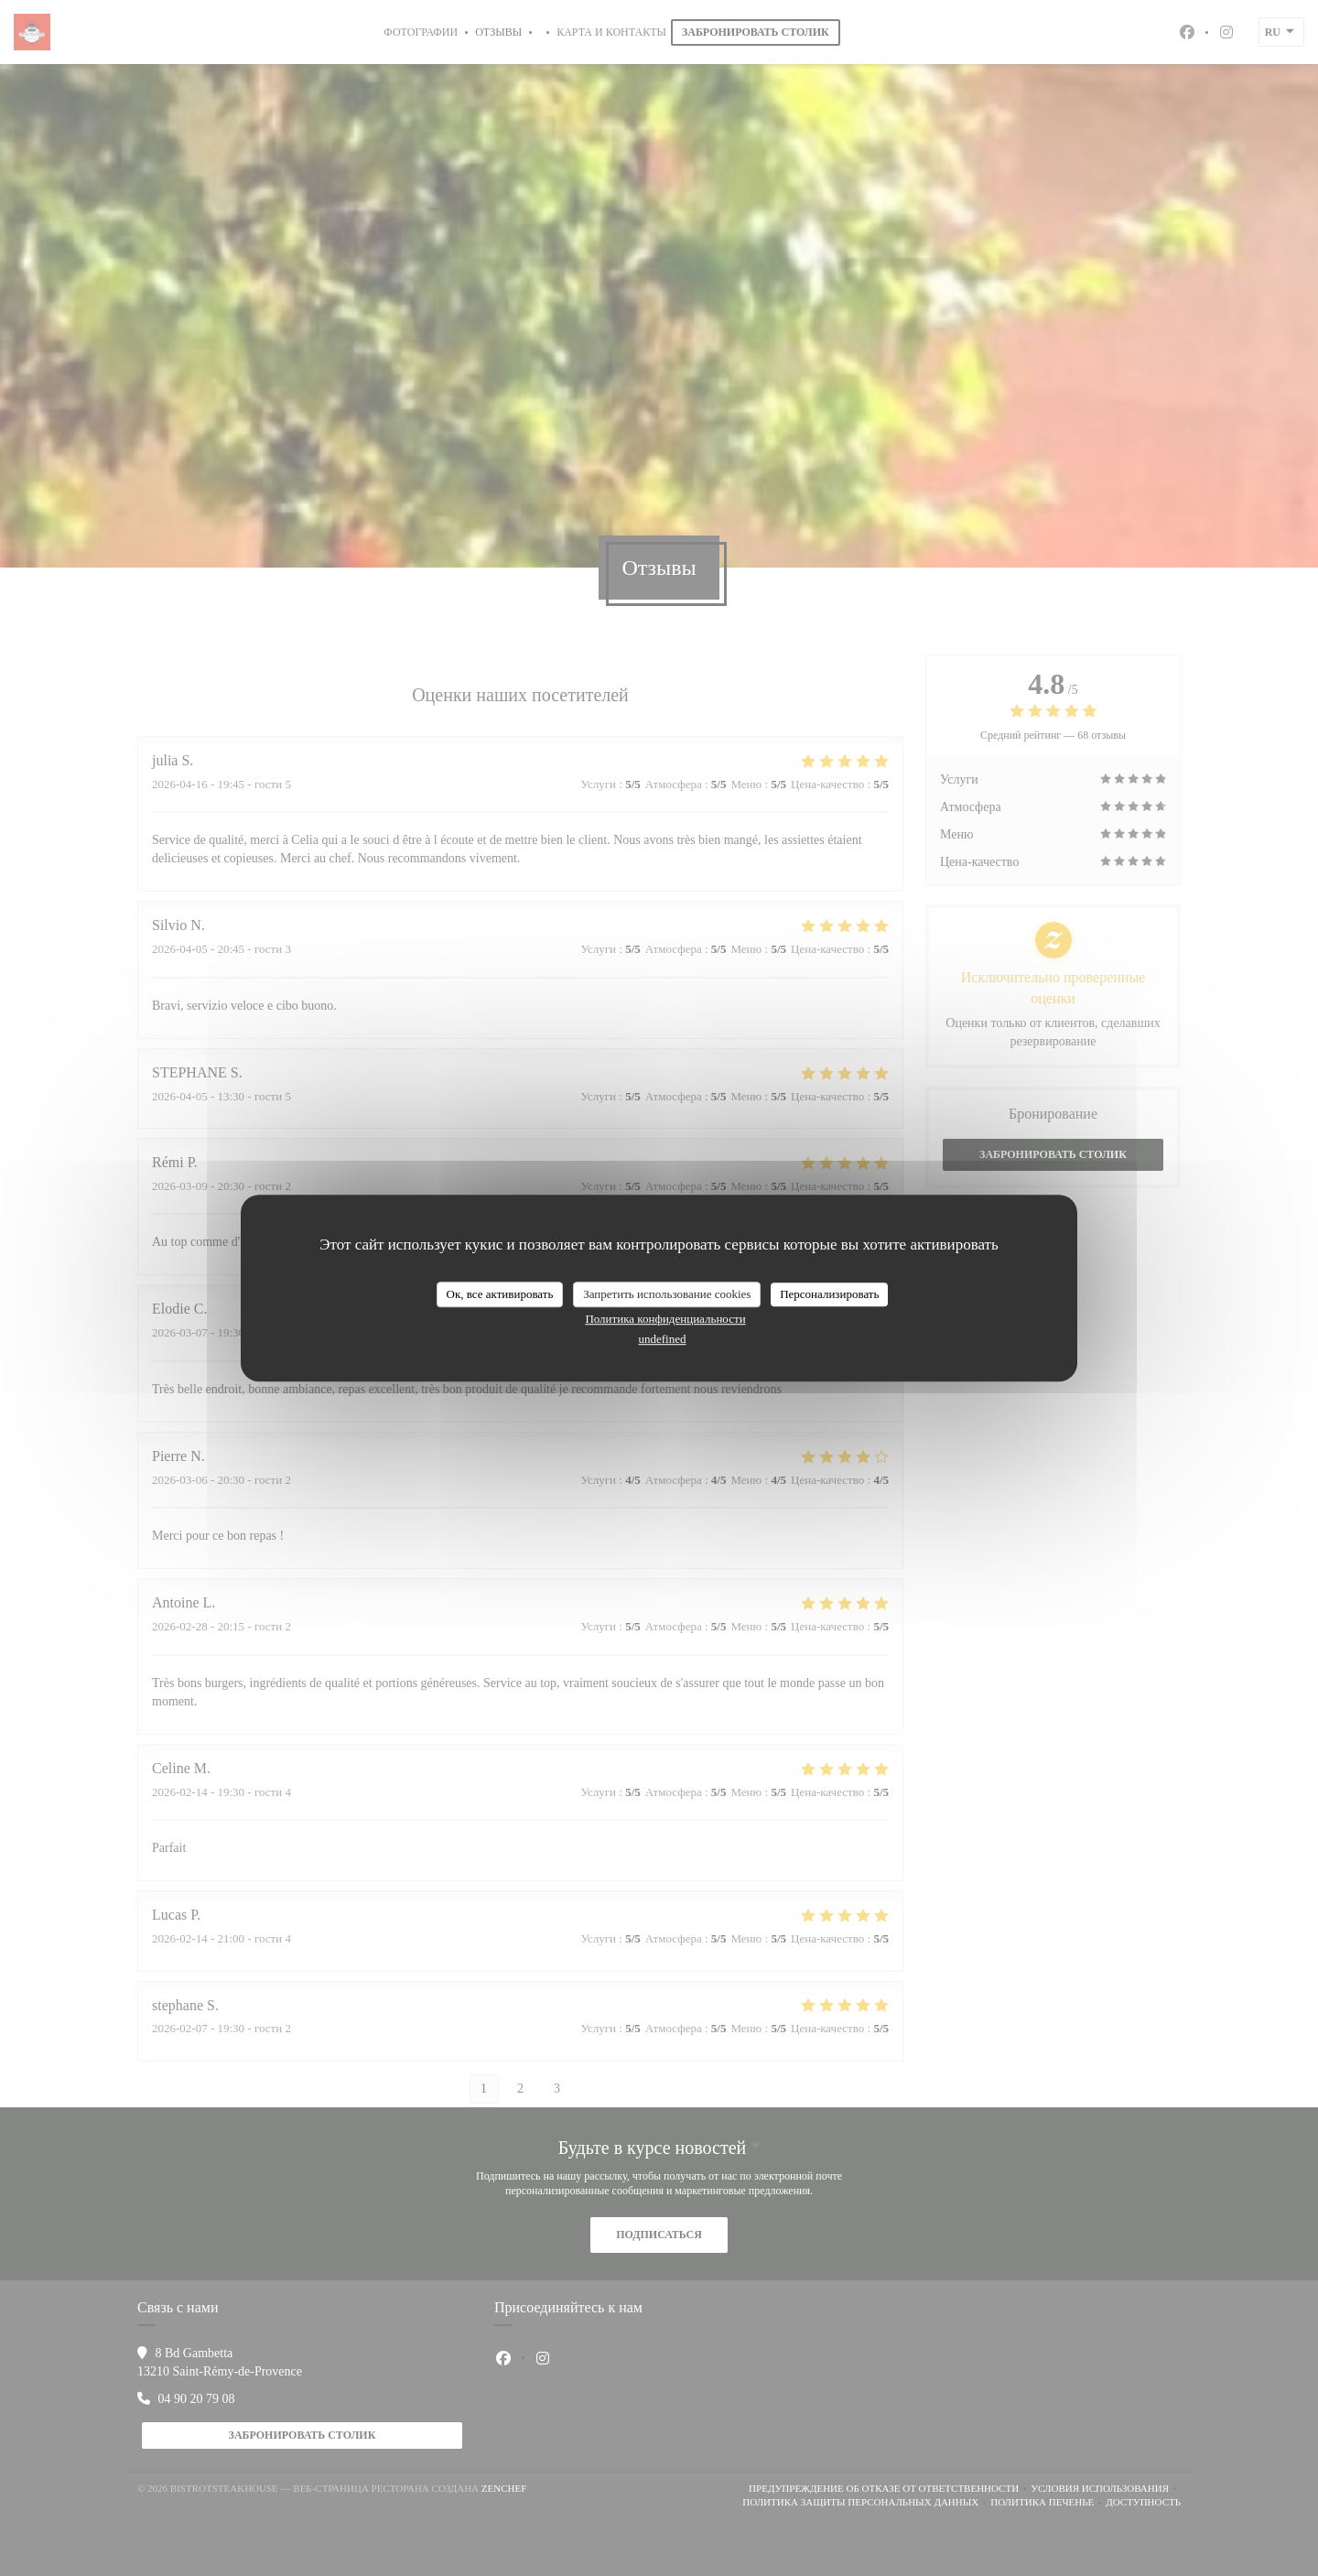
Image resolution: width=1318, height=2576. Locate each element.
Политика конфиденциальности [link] (665, 1319)
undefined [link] (662, 1339)
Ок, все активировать (500, 1294)
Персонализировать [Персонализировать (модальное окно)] (829, 1294)
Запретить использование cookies (667, 1294)
